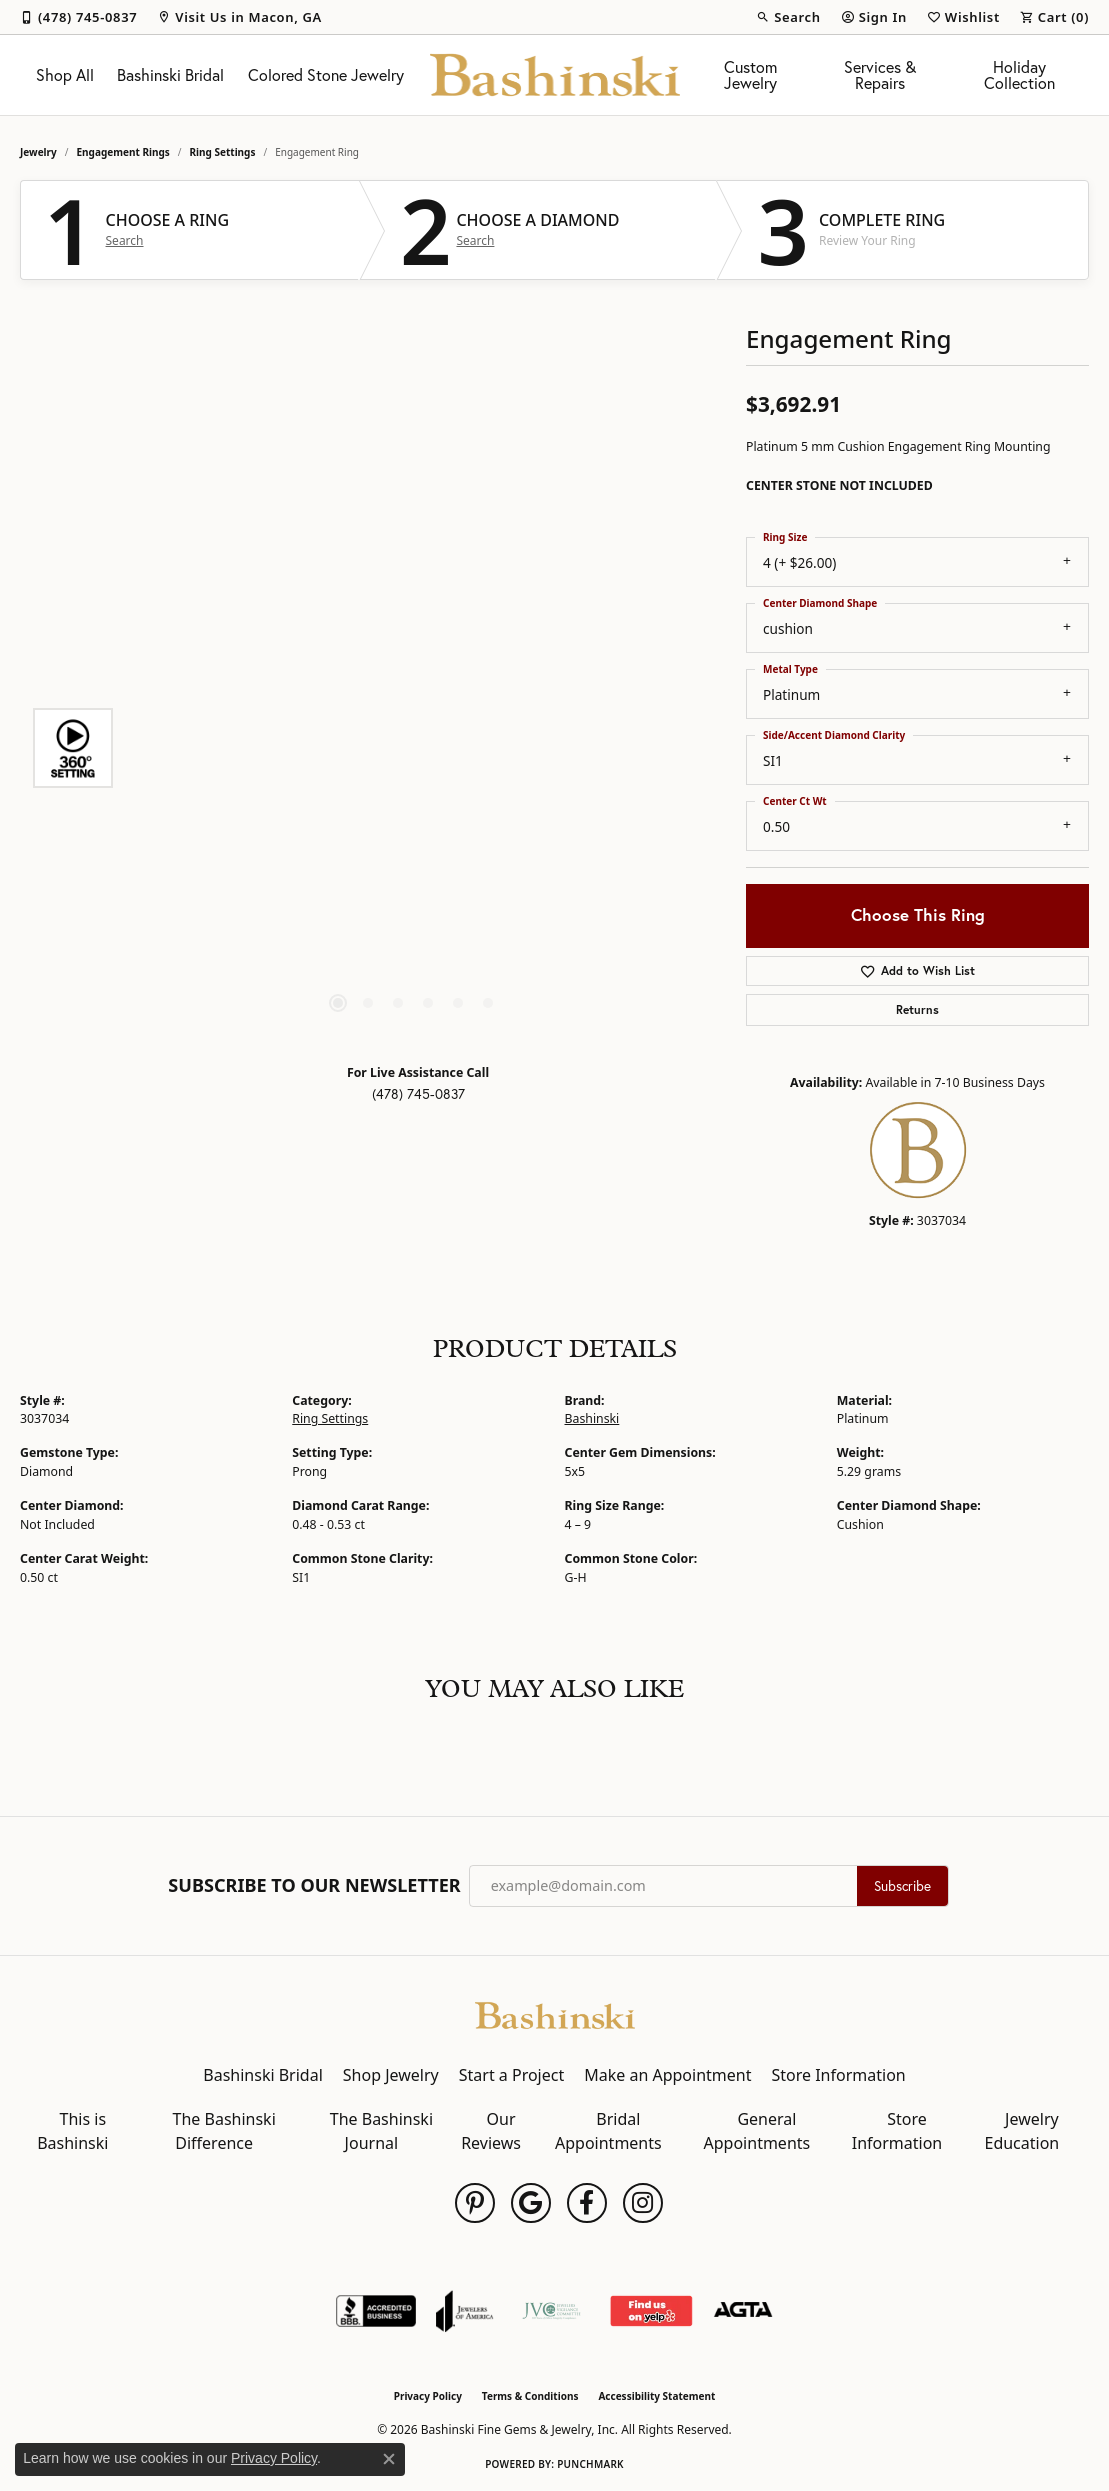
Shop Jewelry (391, 2075)
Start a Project (511, 2075)
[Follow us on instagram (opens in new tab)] (643, 2203)
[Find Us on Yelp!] (650, 2311)
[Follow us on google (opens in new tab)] (531, 2203)
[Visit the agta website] (743, 2311)
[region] (413, 748)
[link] (78, 17)
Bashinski (592, 1418)
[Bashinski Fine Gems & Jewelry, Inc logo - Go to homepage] (555, 75)
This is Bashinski (72, 2131)
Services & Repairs (880, 75)
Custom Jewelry (750, 75)
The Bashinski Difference (224, 2131)
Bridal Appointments (608, 2131)
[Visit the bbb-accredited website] (376, 2311)
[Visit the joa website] (465, 2311)
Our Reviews (491, 2131)
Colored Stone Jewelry (326, 75)
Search (125, 241)
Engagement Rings (123, 152)
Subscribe (902, 1886)
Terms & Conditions (530, 2396)
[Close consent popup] (389, 2459)
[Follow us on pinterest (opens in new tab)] (475, 2203)
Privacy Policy (428, 2396)
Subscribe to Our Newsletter (314, 1886)
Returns (917, 1009)
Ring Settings (223, 152)
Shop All (65, 75)
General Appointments (757, 2131)
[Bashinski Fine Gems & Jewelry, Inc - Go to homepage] (555, 2013)
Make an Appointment (667, 2075)
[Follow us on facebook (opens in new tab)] (587, 2203)
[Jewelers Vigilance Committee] (551, 2311)
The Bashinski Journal (381, 2131)
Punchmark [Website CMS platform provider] (590, 2464)
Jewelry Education (1022, 2131)
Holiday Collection (1019, 75)
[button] (788, 17)
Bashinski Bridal (170, 75)
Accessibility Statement (656, 2396)
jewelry (38, 152)
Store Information (838, 2075)
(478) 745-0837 (418, 1094)
